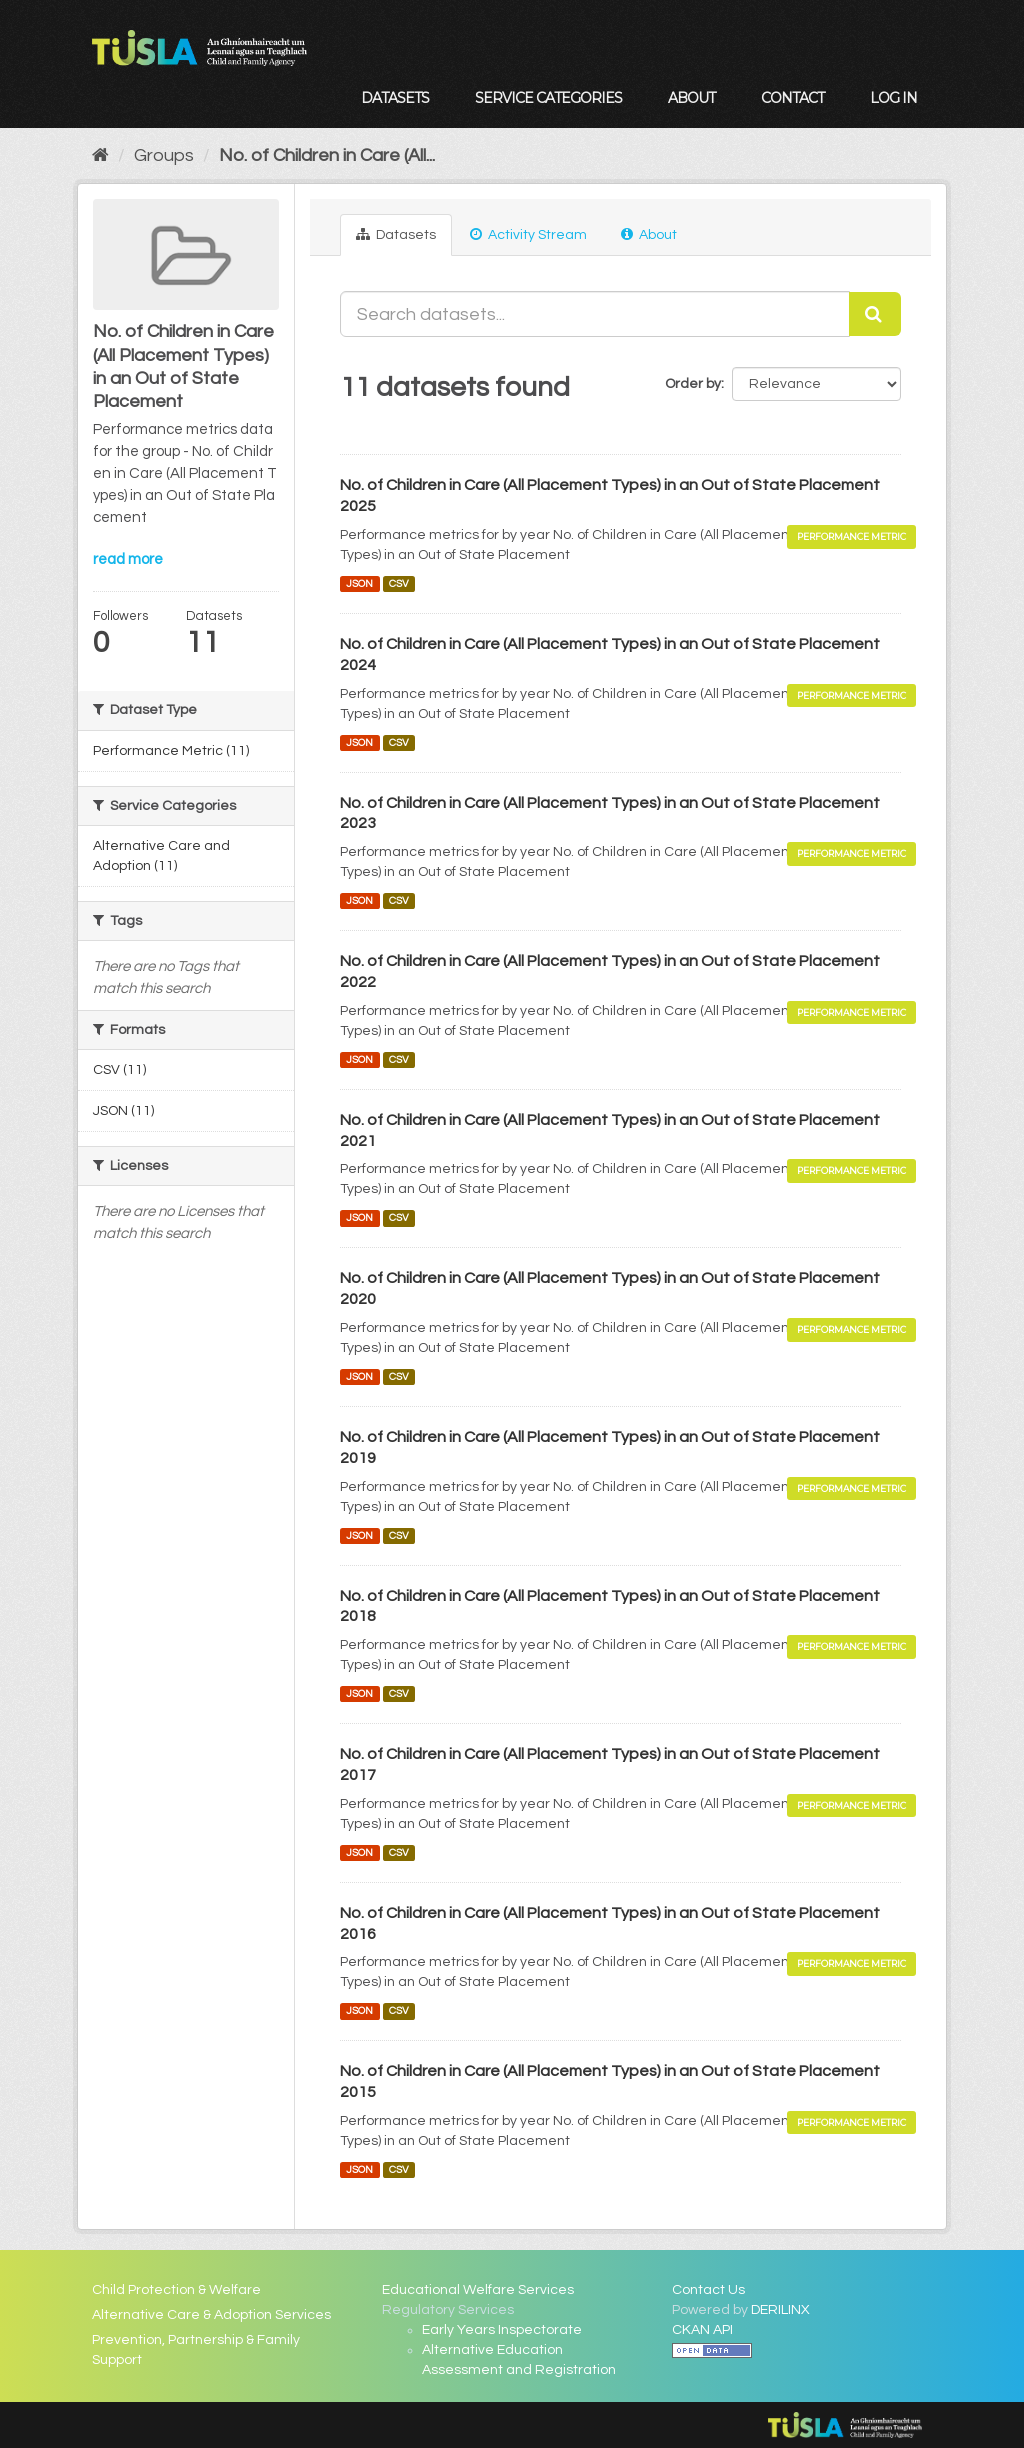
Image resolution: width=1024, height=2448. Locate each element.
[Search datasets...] (595, 314)
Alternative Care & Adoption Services (211, 2315)
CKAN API (702, 2330)
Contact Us (708, 2290)
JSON (359, 583)
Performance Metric (851, 536)
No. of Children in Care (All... (327, 155)
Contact (792, 98)
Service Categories (548, 98)
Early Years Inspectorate (502, 2330)
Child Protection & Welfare (176, 2290)
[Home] (100, 155)
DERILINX (780, 2310)
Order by (693, 384)
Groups (164, 155)
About (691, 98)
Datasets (395, 98)
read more (128, 559)
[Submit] (875, 314)
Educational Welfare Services (478, 2290)
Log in (893, 98)
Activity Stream (528, 234)
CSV (399, 583)
